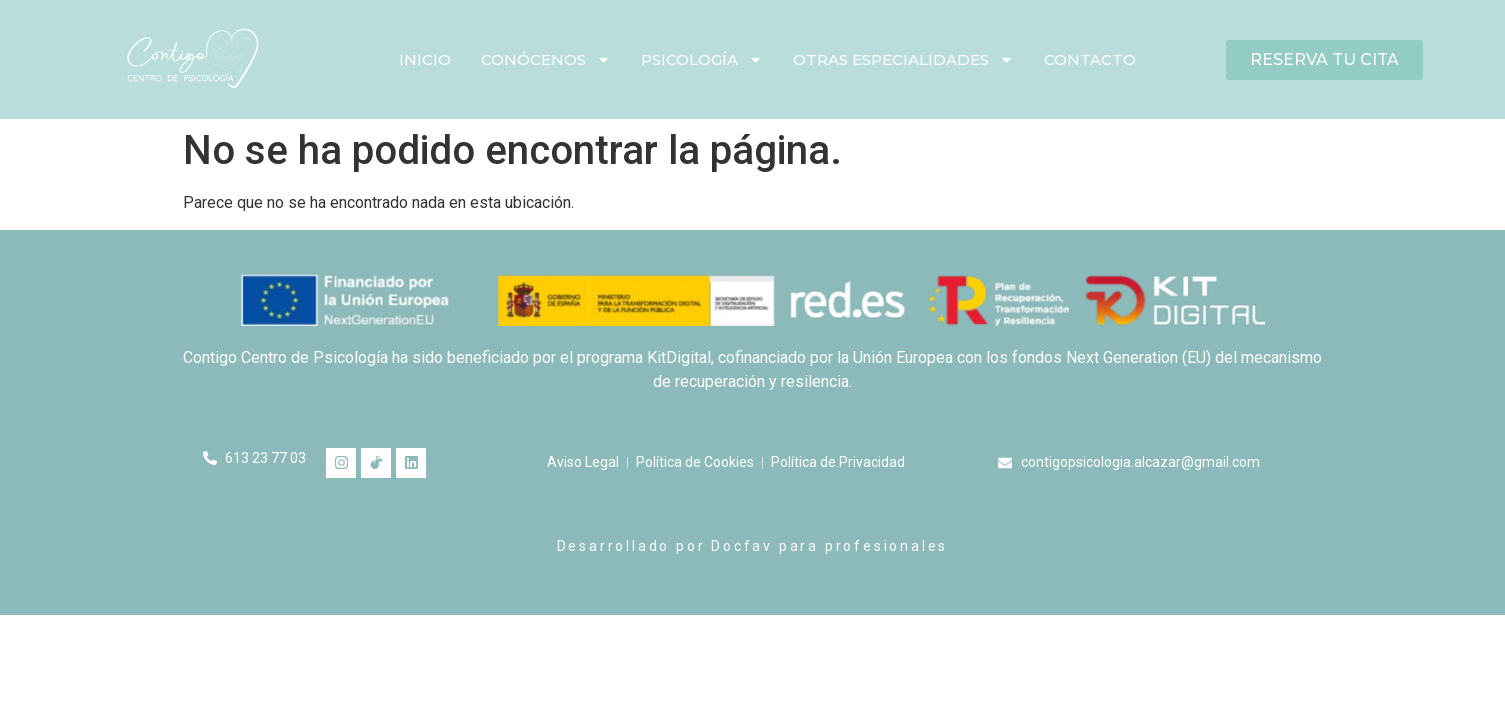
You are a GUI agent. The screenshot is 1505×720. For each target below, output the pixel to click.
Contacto (1090, 59)
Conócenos (546, 59)
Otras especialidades (903, 59)
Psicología (702, 59)
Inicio (425, 59)
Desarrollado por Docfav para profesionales (753, 546)
